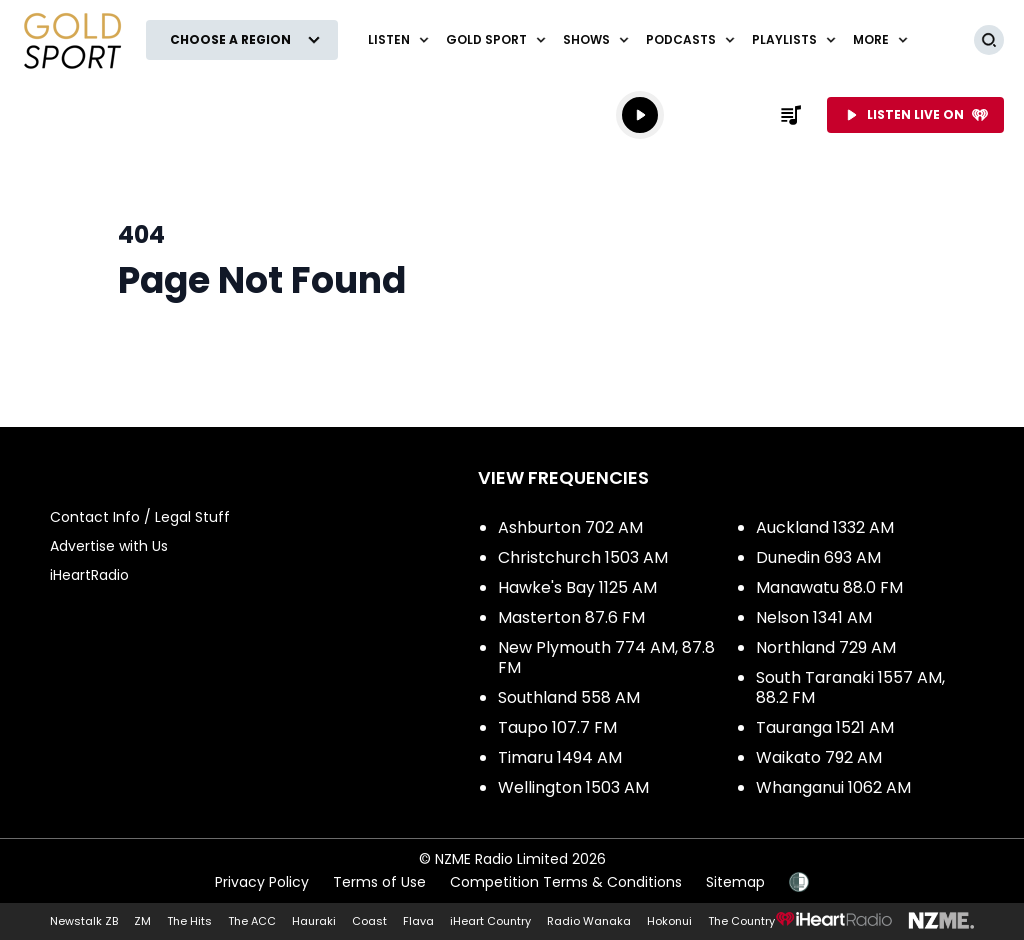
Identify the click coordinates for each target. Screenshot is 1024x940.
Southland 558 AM (569, 697)
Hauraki (314, 921)
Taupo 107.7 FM (557, 727)
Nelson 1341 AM (814, 617)
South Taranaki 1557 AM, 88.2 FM (850, 687)
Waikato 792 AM (819, 757)
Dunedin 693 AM (818, 557)
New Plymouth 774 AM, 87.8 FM (606, 657)
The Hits (189, 921)
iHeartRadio (89, 575)
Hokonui (669, 921)
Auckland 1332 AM (825, 527)
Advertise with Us (109, 546)
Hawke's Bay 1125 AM (577, 587)
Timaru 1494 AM (560, 757)
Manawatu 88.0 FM (829, 587)
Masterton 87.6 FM (571, 617)
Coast (369, 921)
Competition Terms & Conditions (566, 882)
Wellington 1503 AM (573, 787)
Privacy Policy (262, 882)
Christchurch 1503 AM (583, 557)
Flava (418, 921)
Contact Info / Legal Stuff (140, 517)
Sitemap (735, 882)
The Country (741, 921)
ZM (142, 921)
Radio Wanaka (589, 921)
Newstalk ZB (84, 921)
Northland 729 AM (826, 647)
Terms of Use (379, 882)
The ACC (252, 921)
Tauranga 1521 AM (825, 727)
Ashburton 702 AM (570, 527)
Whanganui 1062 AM (833, 787)
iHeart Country (490, 921)
